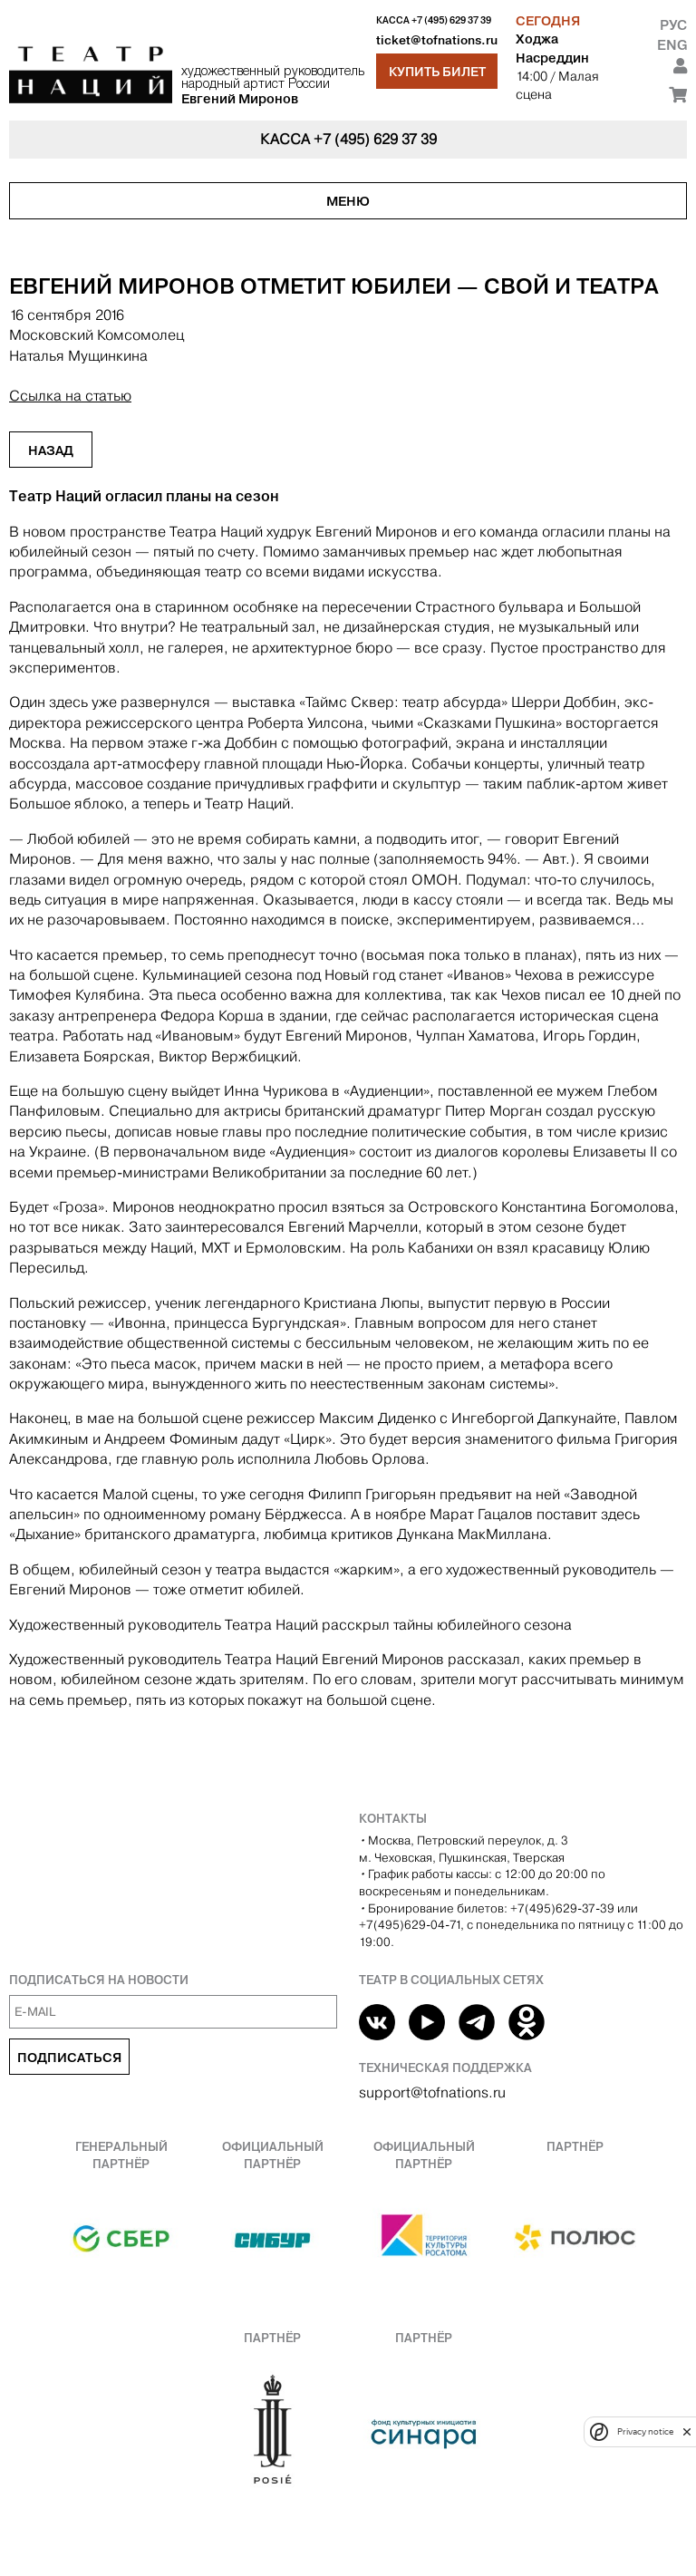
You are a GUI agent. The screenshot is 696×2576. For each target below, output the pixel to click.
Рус (673, 25)
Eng (672, 44)
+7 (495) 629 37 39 (451, 20)
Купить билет (437, 71)
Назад (50, 450)
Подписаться (69, 2057)
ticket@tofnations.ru (437, 40)
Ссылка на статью (70, 395)
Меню (348, 201)
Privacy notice (645, 2431)
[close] (687, 2431)
